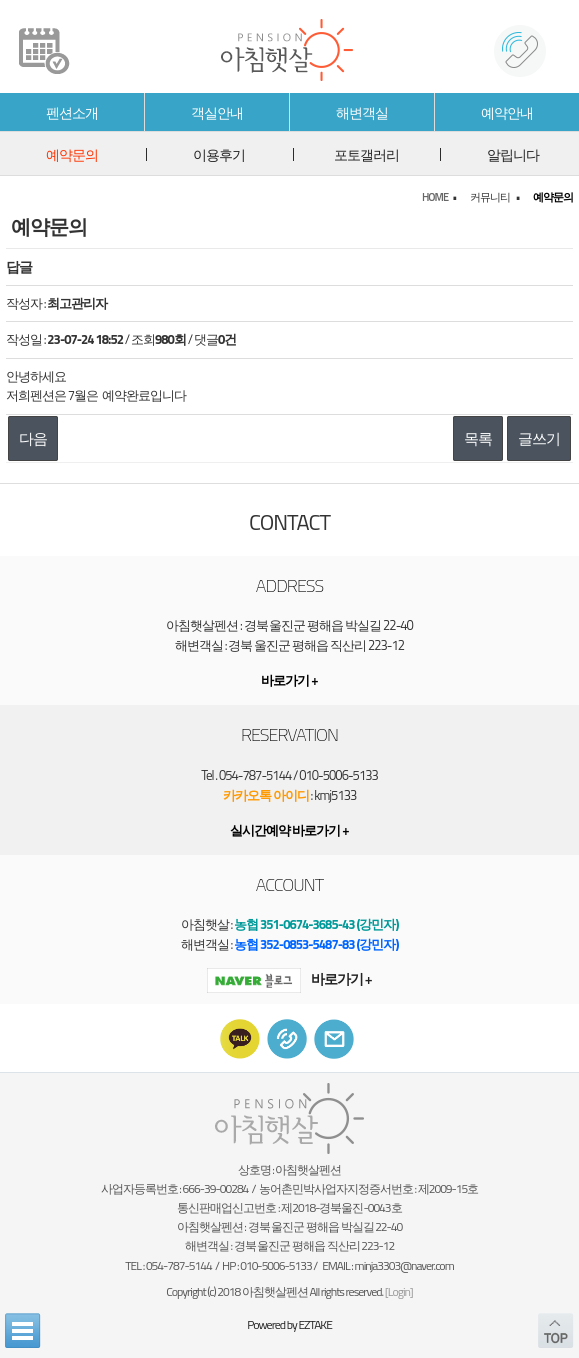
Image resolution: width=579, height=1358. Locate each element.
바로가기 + (289, 978)
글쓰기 (539, 438)
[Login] (399, 1291)
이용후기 (219, 154)
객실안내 (217, 112)
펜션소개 (72, 112)
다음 (33, 438)
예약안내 (507, 112)
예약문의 (72, 154)
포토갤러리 (366, 154)
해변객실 (362, 112)
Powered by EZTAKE (289, 1324)
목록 (478, 438)
